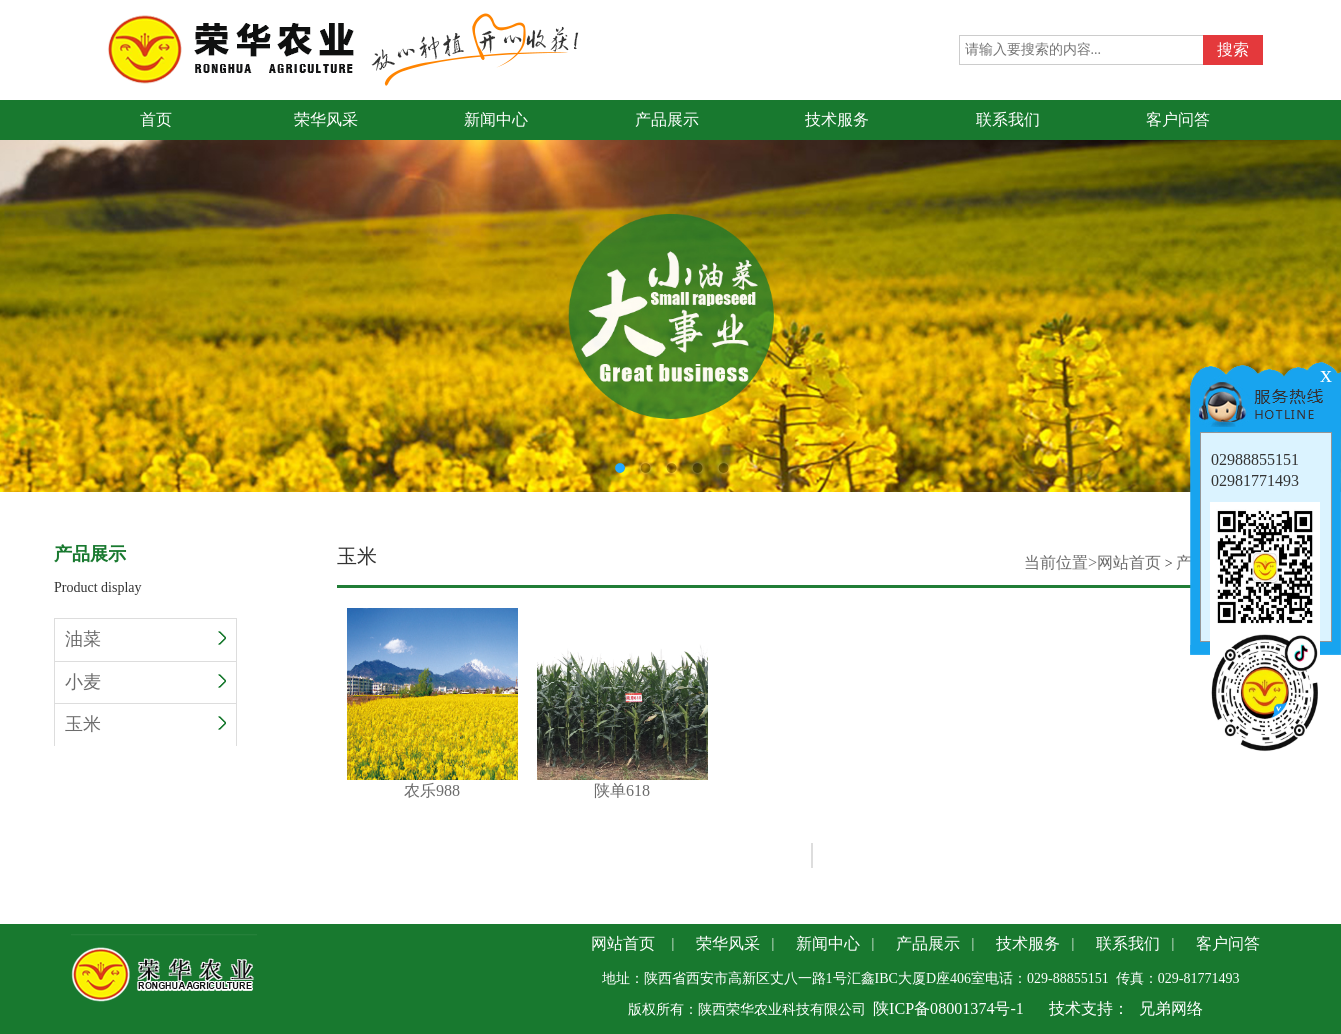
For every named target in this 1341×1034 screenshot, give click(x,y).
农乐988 (432, 703)
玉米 (145, 724)
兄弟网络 (1171, 1008)
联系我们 (1128, 943)
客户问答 (1228, 943)
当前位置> (1060, 562)
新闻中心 (828, 943)
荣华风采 (728, 943)
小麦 (145, 682)
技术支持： (1089, 1008)
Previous (15, 279)
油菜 (145, 639)
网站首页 (1129, 562)
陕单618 (622, 703)
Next (1326, 279)
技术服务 (1028, 943)
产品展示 (928, 943)
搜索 (1233, 49)
